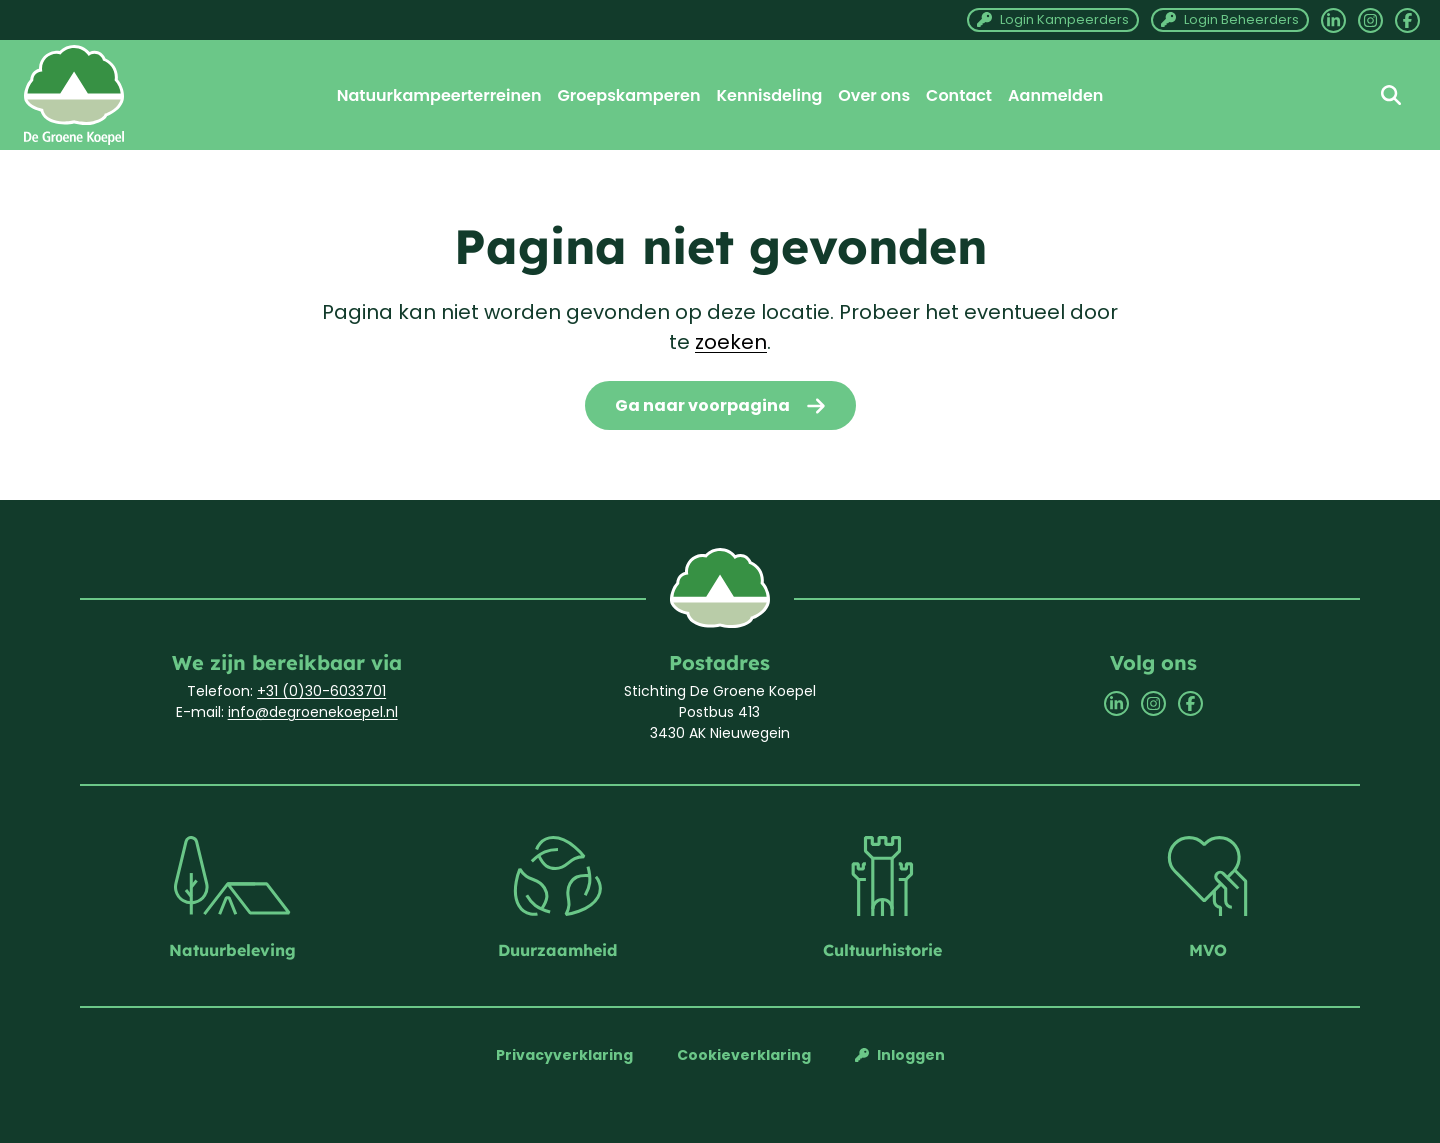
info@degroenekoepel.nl (313, 712)
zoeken (731, 342)
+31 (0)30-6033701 (321, 691)
